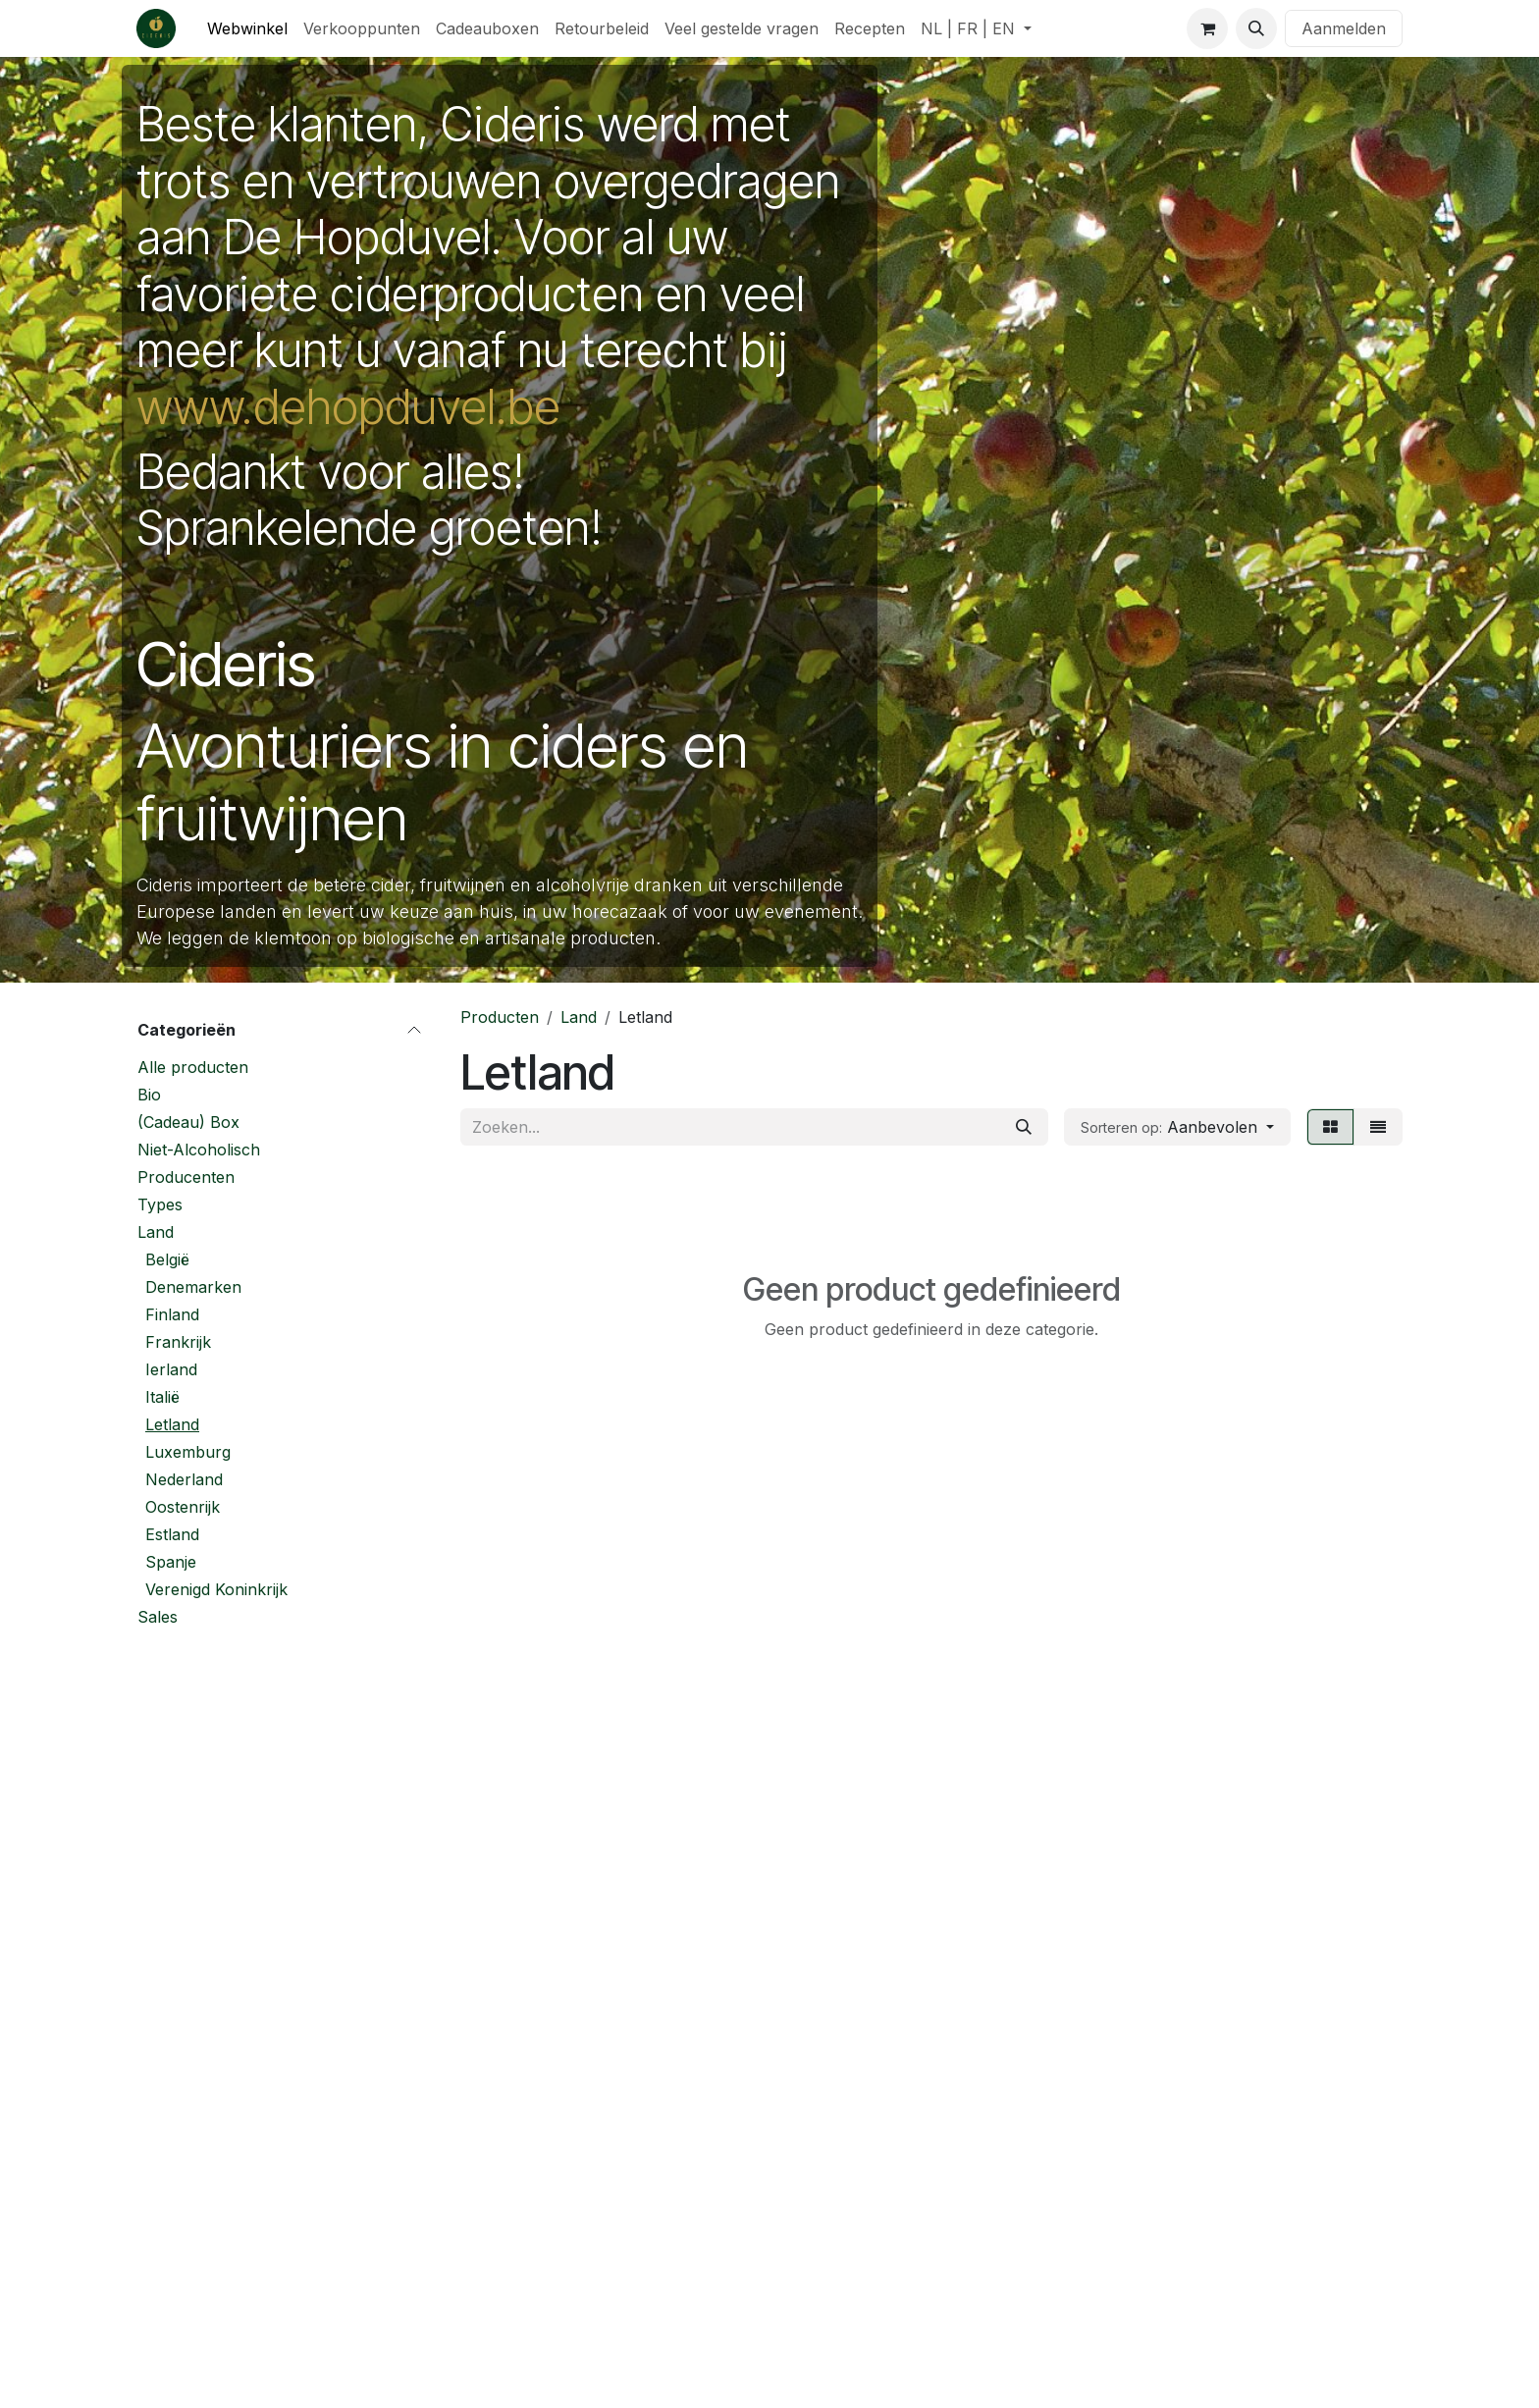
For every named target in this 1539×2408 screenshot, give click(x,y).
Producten (499, 1017)
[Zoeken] (1023, 1127)
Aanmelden (1343, 28)
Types (160, 1204)
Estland (172, 1534)
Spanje (170, 1562)
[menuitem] (247, 28)
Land (155, 1232)
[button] (1256, 28)
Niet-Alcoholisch (198, 1149)
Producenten (186, 1177)
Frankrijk (178, 1342)
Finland (172, 1314)
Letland (172, 1424)
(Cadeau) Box (188, 1122)
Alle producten (192, 1067)
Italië (162, 1397)
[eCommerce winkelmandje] (1207, 28)
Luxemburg (188, 1452)
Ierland (171, 1369)
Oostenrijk (182, 1507)
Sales (157, 1617)
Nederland (184, 1479)
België (167, 1259)
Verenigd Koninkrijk (216, 1589)
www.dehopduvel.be (348, 407)
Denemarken (193, 1287)
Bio (149, 1094)
